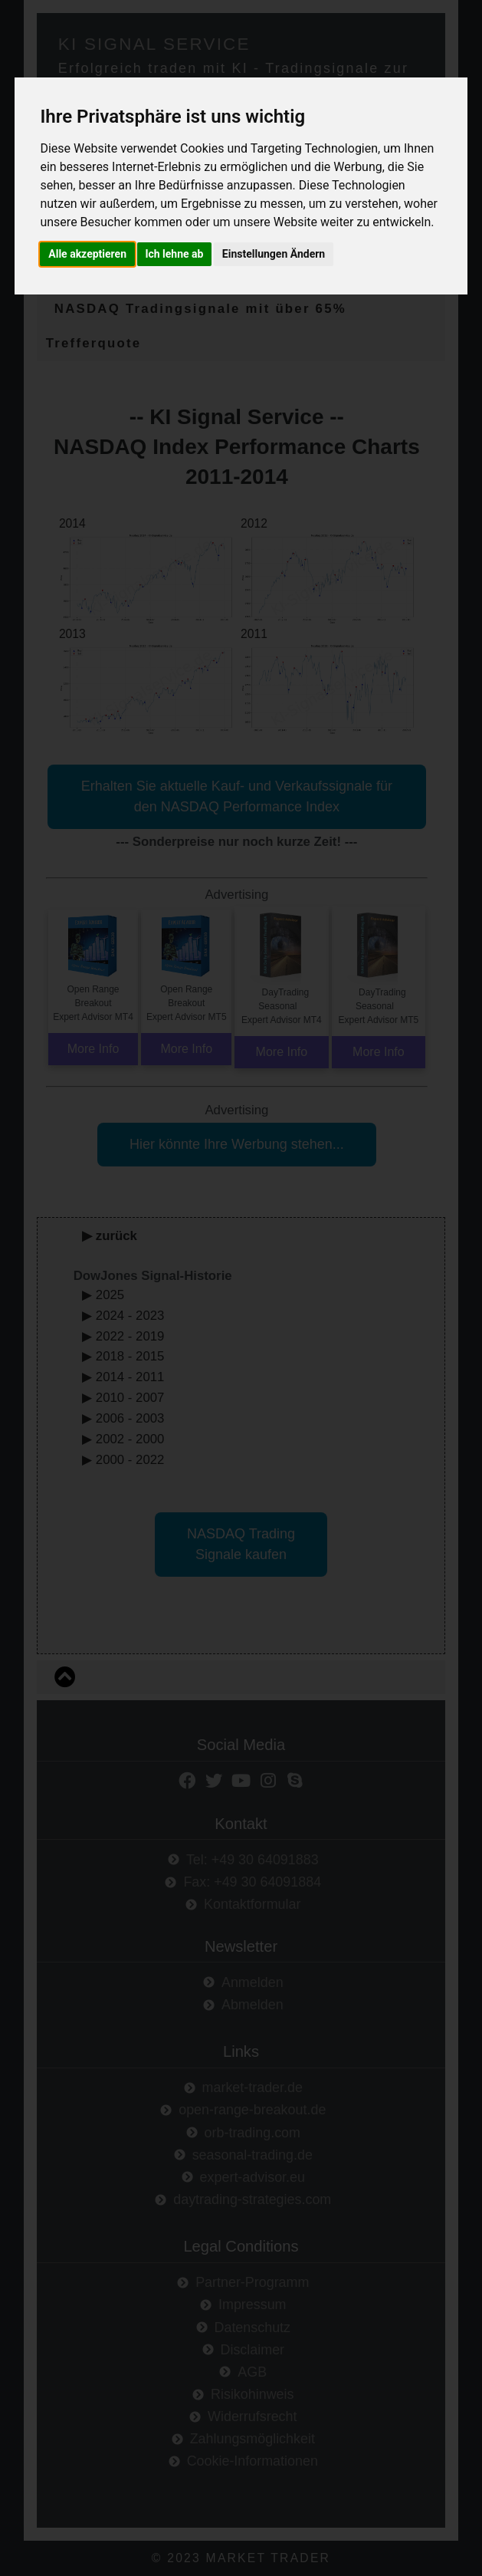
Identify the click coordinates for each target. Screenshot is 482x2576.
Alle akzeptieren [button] (88, 254)
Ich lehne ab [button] (175, 254)
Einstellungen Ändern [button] (275, 254)
